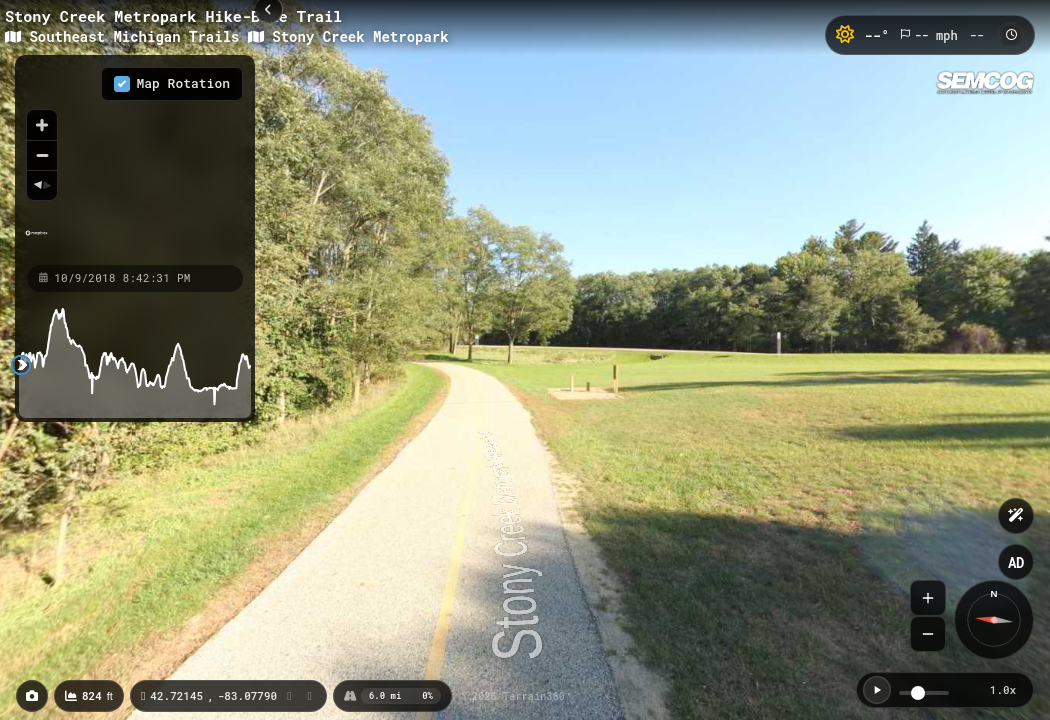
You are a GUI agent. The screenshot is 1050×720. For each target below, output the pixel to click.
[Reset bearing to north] (42, 185)
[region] (135, 159)
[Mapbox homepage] (36, 241)
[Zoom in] (42, 125)
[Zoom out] (42, 155)
